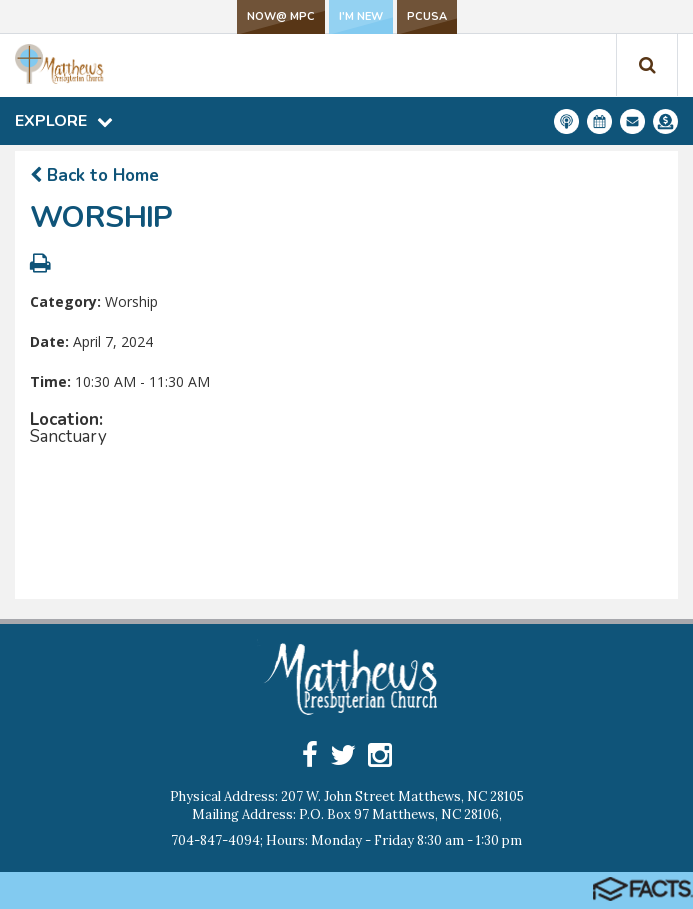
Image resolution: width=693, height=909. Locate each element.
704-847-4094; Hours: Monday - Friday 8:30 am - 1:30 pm (346, 840)
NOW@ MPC (281, 16)
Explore (64, 121)
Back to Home (94, 175)
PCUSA (427, 16)
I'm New (361, 16)
